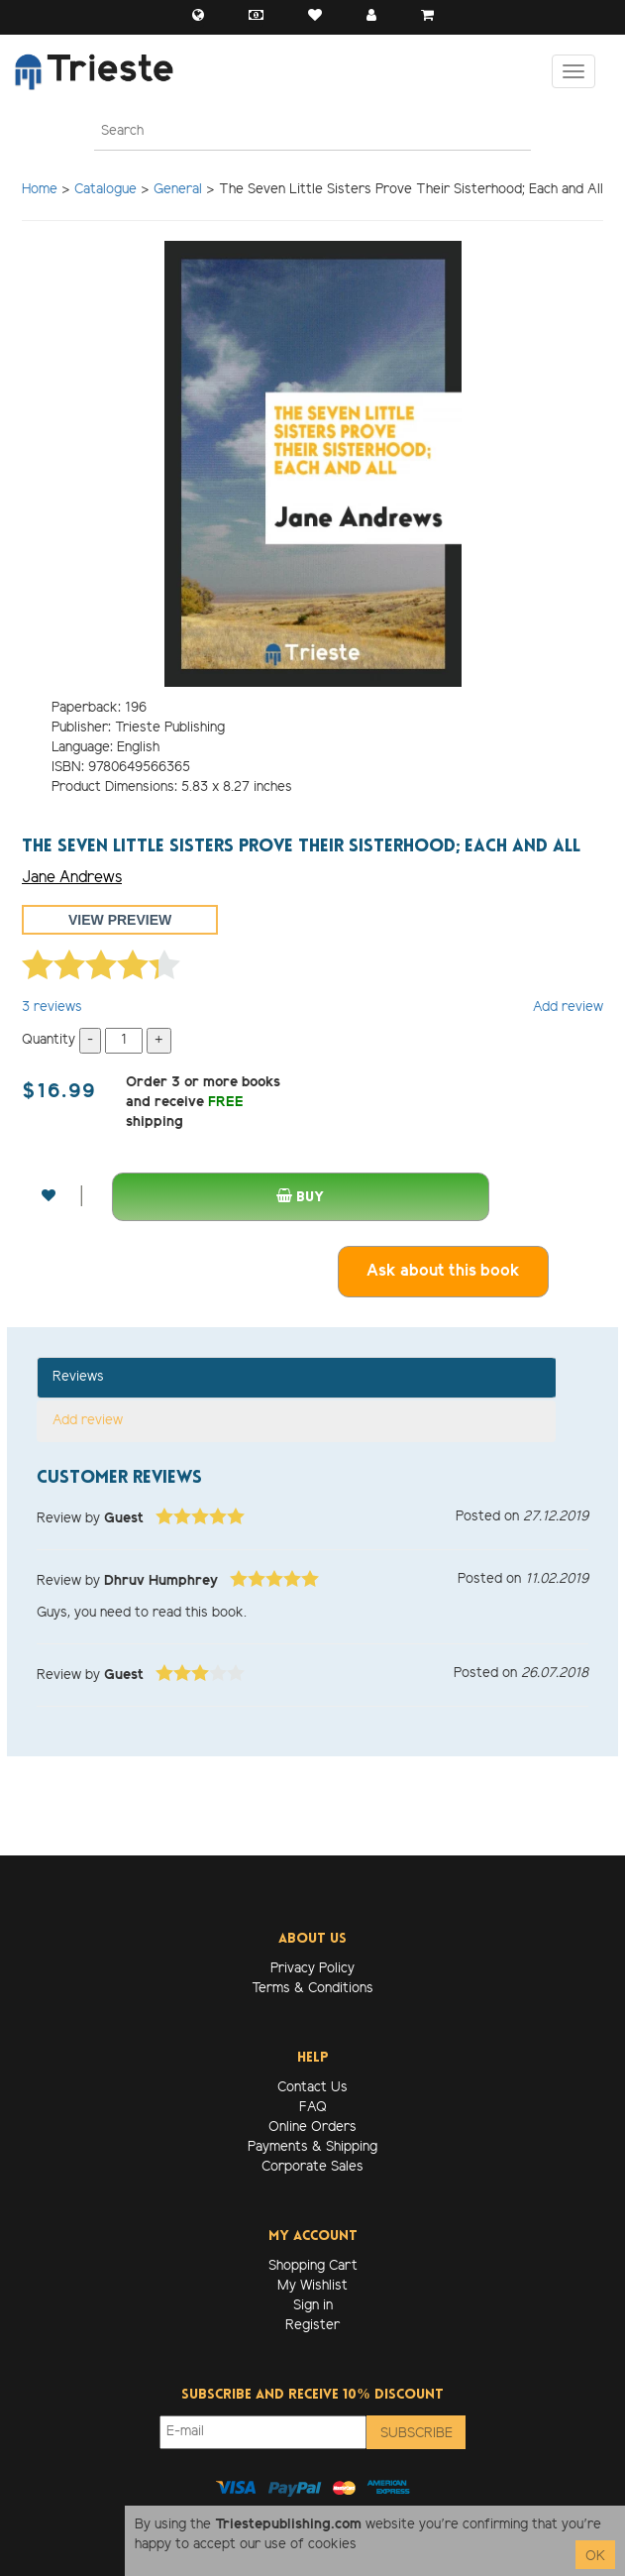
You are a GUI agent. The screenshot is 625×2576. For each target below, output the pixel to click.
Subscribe (416, 2433)
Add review (568, 1007)
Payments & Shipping (312, 2147)
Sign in (313, 2305)
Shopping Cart (313, 2266)
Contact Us (312, 2087)
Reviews (78, 1377)
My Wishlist (312, 2286)
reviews (52, 1007)
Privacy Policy (312, 1968)
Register (312, 2325)
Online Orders (312, 2127)
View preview (119, 920)
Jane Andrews (72, 877)
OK (595, 2556)
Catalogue (105, 189)
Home (39, 189)
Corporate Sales (312, 2167)
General (178, 189)
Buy (300, 1196)
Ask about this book (443, 1271)
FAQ (313, 2107)
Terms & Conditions (312, 1988)
